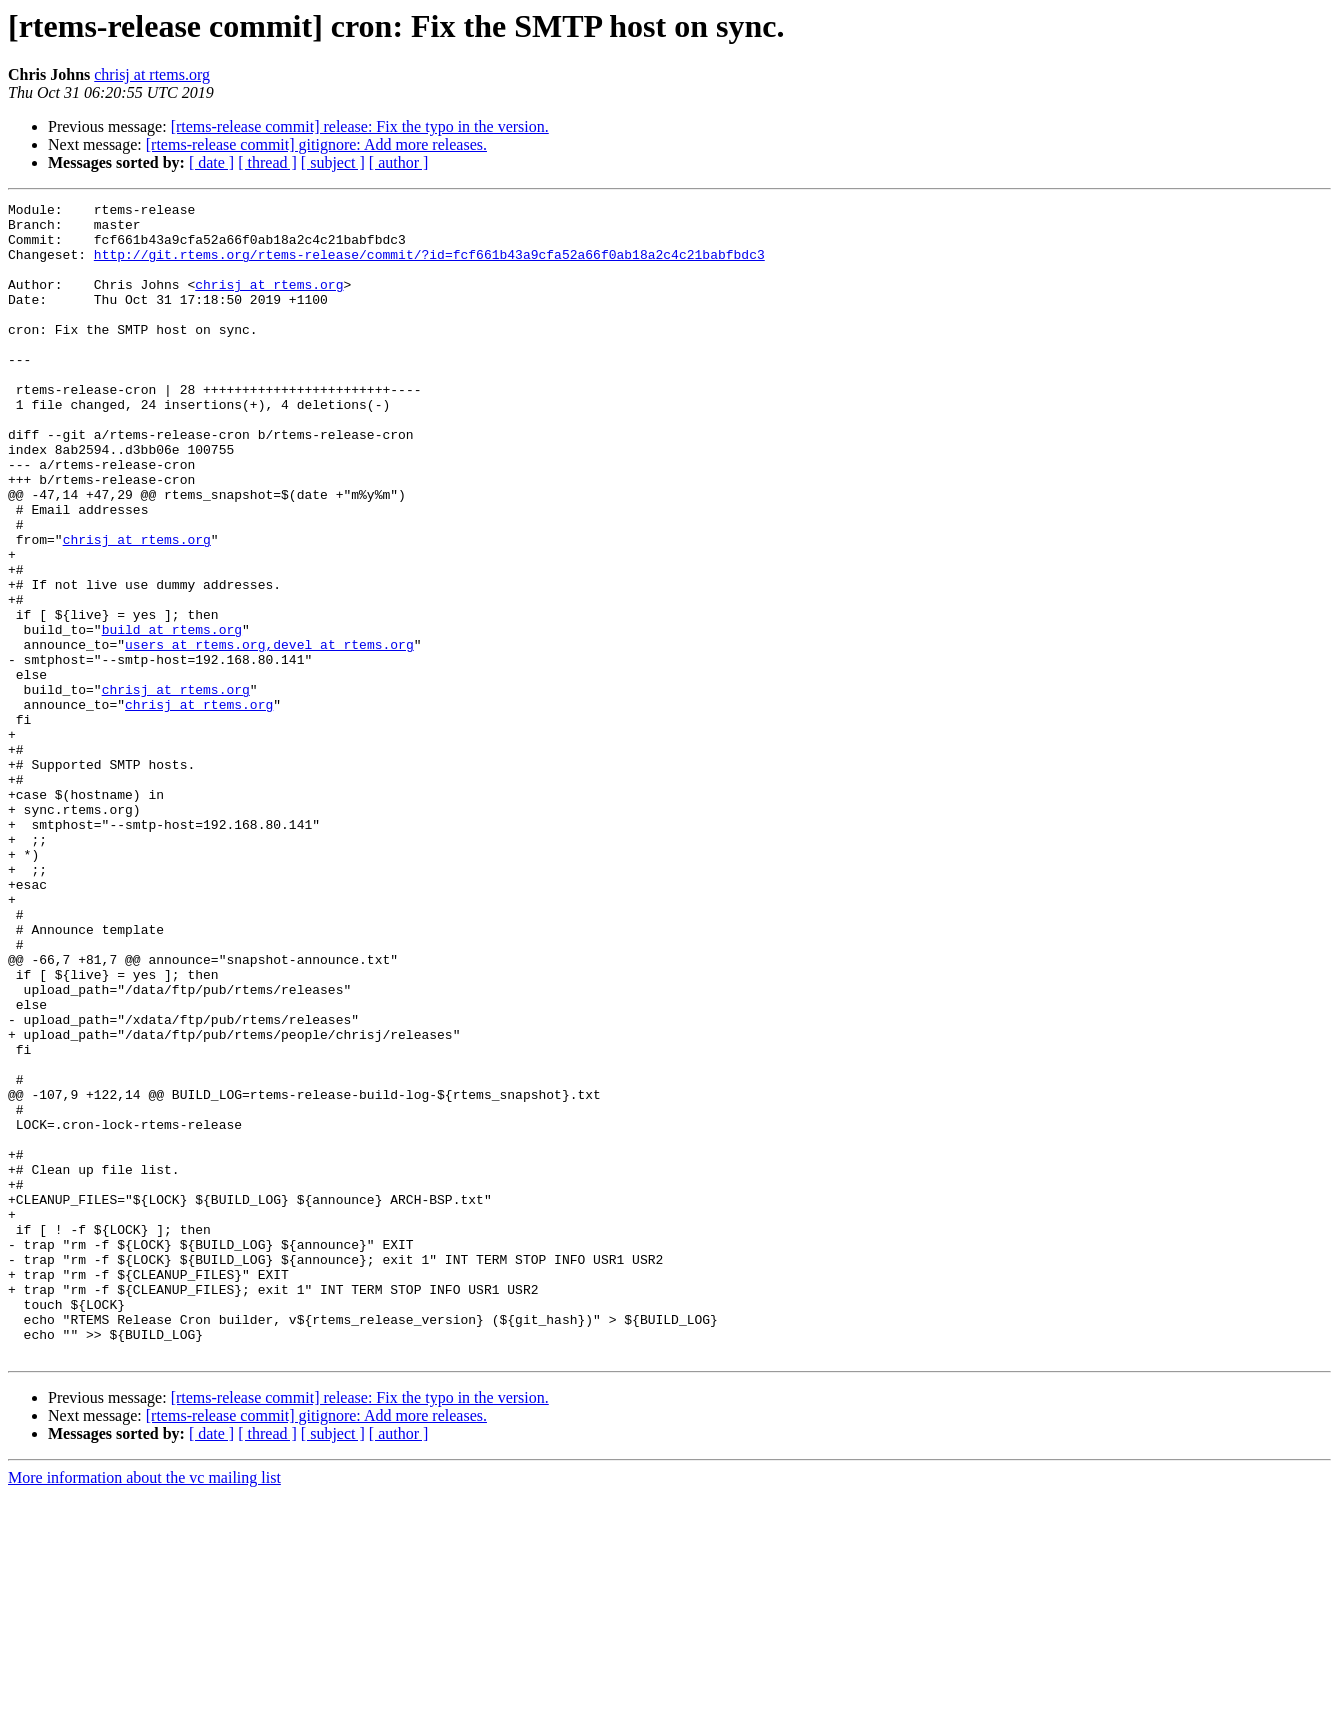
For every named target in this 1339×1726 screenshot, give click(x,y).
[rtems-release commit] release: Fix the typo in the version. (360, 126)
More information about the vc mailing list (144, 1708)
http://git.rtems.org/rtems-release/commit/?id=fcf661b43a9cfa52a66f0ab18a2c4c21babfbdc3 (429, 266)
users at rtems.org (195, 734)
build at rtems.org (172, 716)
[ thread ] (267, 162)
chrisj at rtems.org (152, 74)
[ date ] (211, 162)
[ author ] (399, 162)
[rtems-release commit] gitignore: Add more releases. (316, 144)
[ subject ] (333, 162)
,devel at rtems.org (339, 734)
